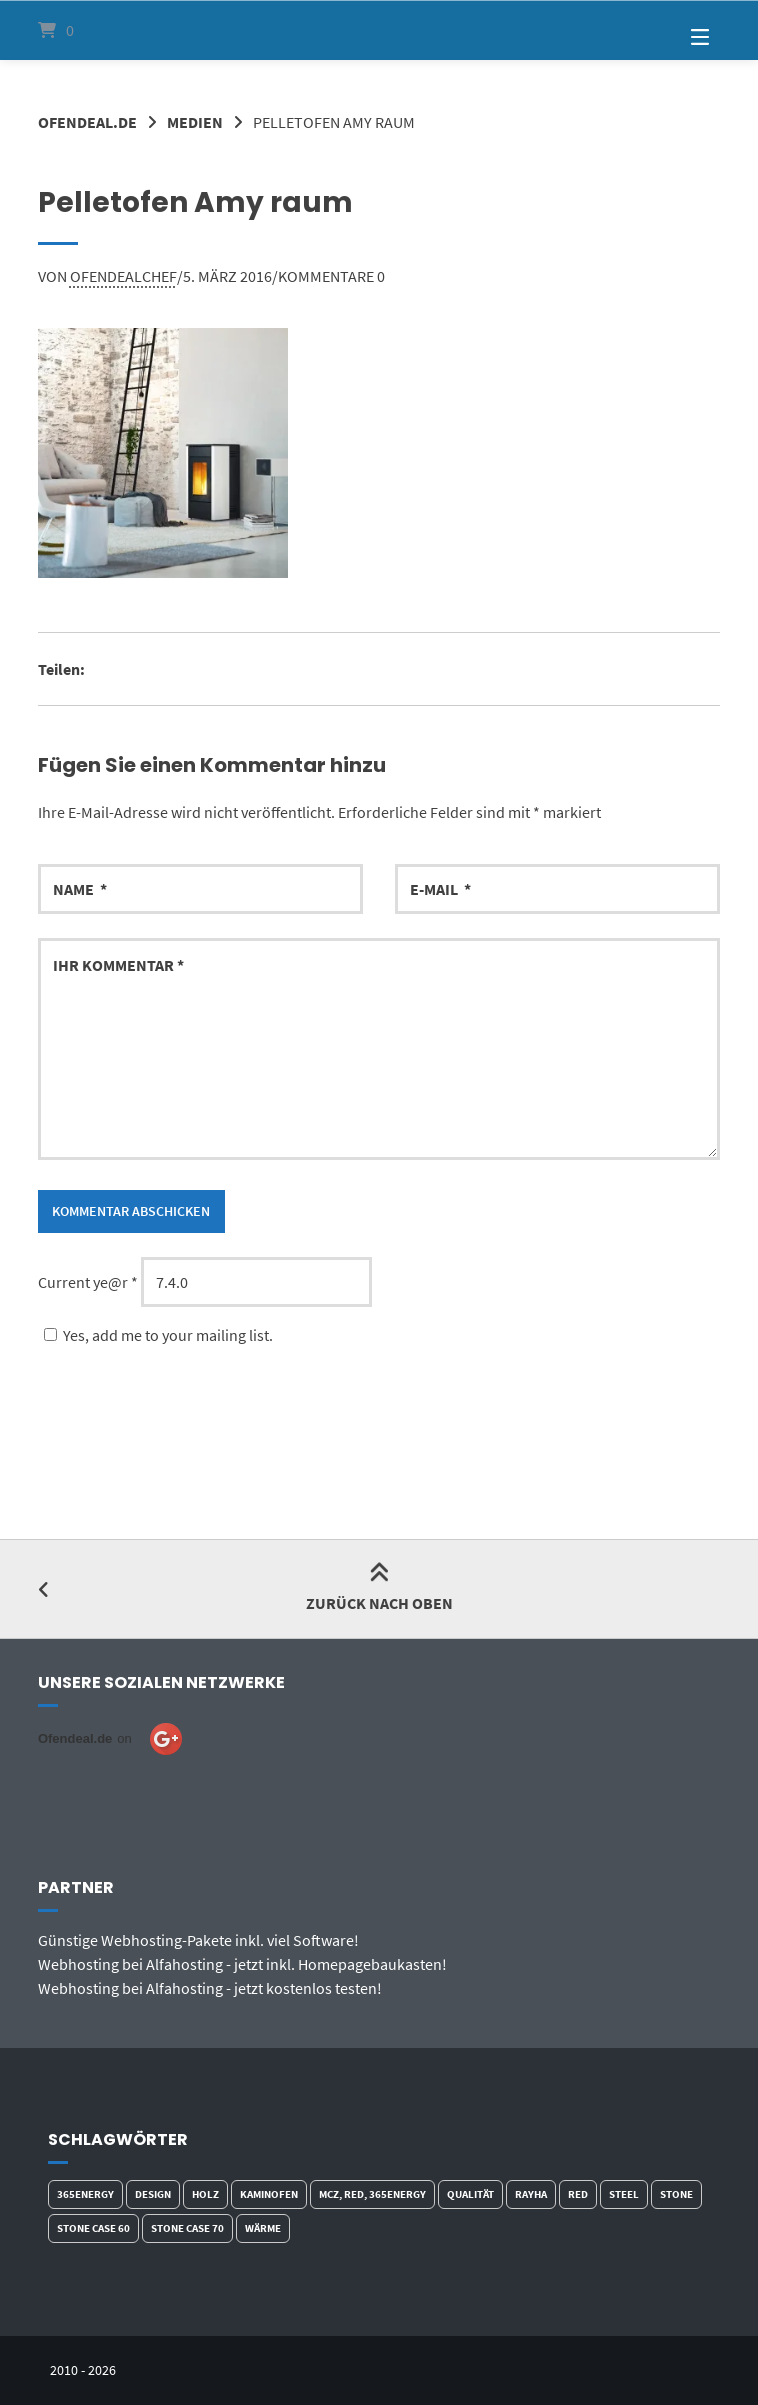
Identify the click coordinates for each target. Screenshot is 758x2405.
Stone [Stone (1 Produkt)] (676, 2194)
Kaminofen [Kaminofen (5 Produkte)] (269, 2194)
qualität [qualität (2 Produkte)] (470, 2194)
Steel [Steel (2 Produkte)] (624, 2194)
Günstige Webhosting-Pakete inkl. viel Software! (198, 1940)
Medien (195, 122)
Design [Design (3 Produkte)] (153, 2194)
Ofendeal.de (87, 122)
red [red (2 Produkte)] (578, 2194)
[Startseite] (378, 30)
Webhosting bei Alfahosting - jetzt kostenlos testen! (210, 1988)
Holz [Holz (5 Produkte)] (205, 2194)
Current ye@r (88, 1282)
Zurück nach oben (379, 1589)
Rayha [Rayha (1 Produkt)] (531, 2194)
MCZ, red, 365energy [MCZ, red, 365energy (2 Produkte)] (372, 2194)
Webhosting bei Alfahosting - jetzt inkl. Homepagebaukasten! (242, 1964)
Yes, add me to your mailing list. (155, 1335)
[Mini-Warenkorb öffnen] (83, 30)
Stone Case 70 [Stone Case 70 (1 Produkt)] (187, 2228)
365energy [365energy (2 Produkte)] (85, 2194)
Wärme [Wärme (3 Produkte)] (263, 2228)
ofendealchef (123, 276)
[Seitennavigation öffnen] (675, 30)
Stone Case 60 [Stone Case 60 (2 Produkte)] (93, 2228)
